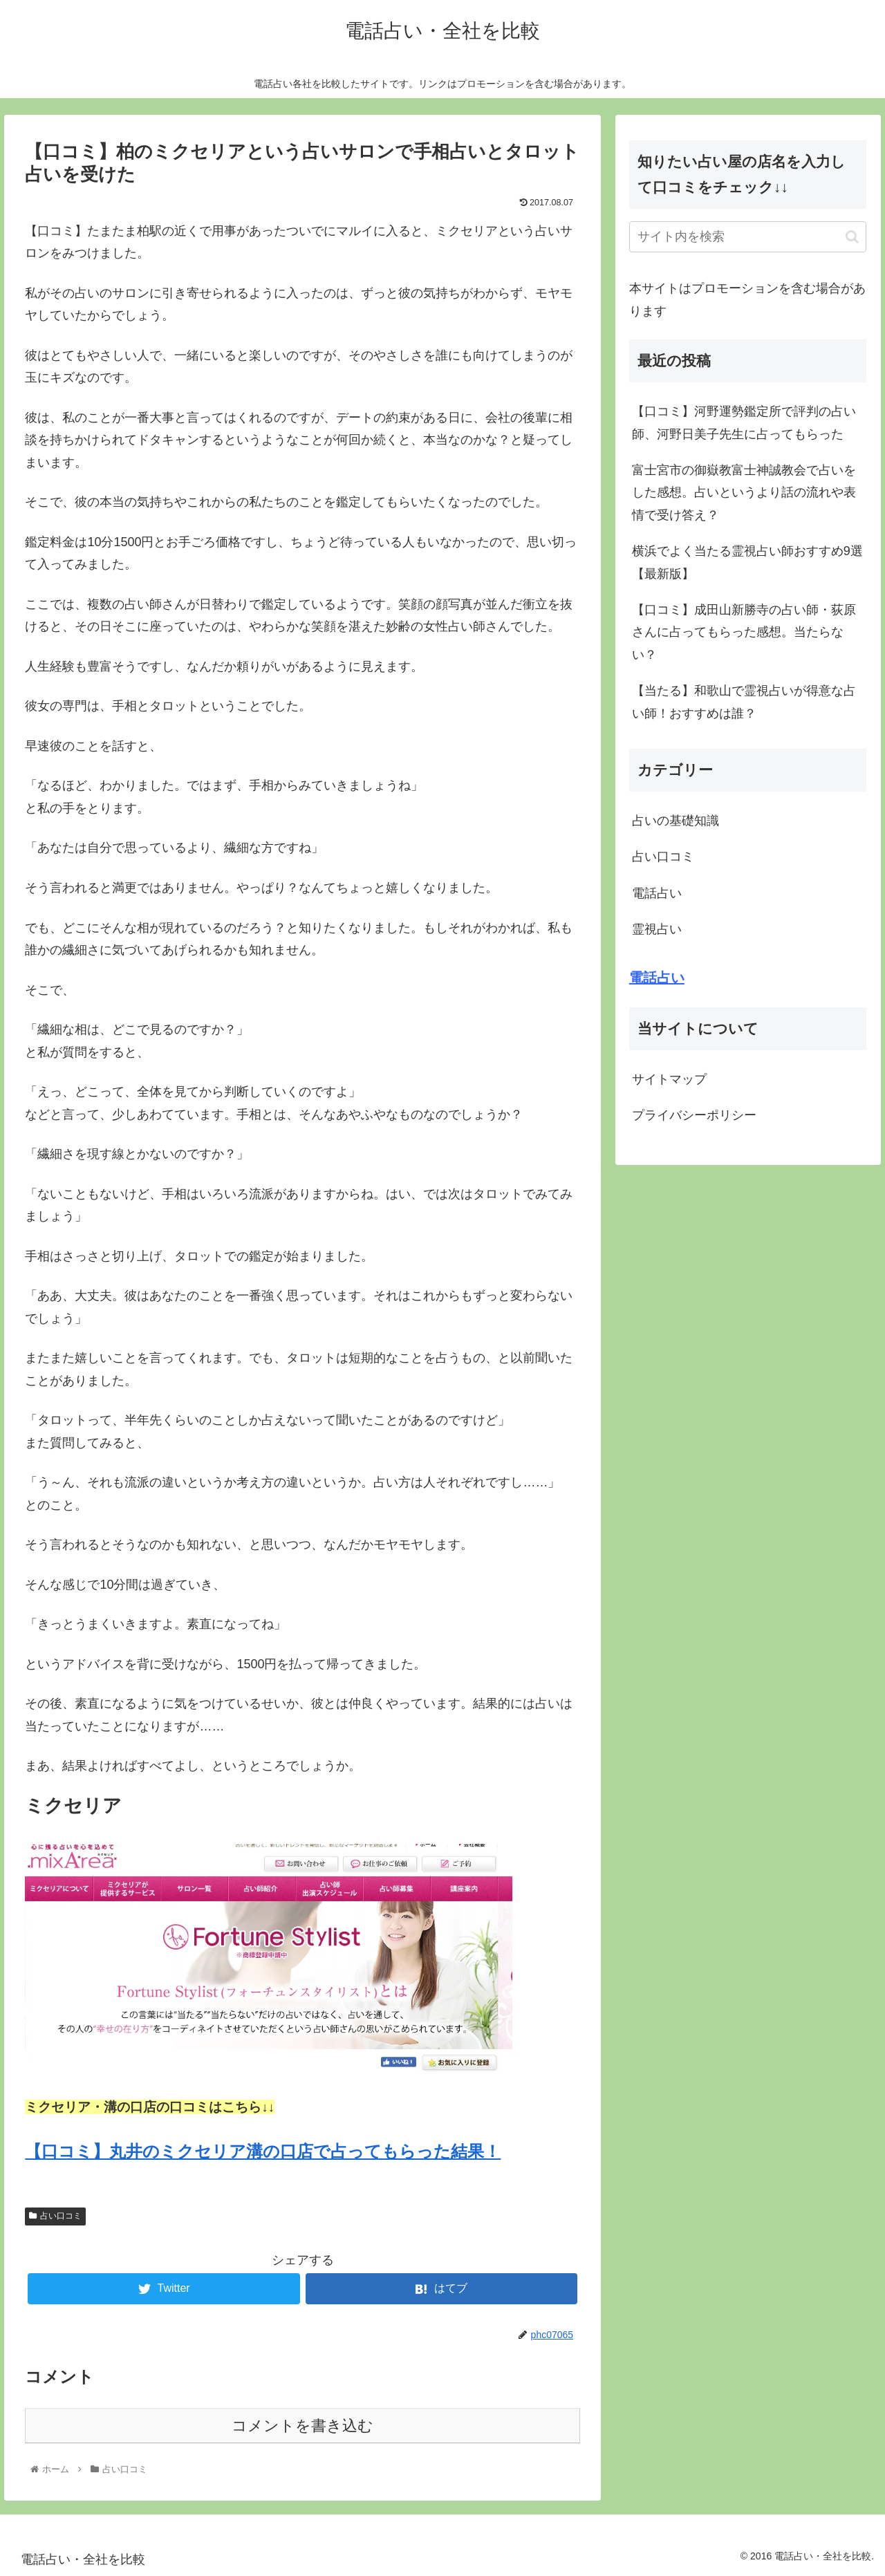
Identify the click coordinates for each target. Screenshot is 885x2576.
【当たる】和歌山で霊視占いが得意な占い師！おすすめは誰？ (744, 702)
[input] (748, 236)
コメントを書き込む (302, 2425)
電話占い (657, 893)
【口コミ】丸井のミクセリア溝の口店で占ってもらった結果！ (263, 2151)
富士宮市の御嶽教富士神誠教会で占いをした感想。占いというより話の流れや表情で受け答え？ (744, 492)
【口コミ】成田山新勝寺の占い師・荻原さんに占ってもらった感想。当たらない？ (744, 632)
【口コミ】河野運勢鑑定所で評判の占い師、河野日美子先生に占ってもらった (744, 422)
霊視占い (657, 929)
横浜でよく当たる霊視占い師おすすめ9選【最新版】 (747, 562)
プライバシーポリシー (694, 1115)
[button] (852, 237)
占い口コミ (55, 2216)
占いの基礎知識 (675, 821)
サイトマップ (669, 1079)
